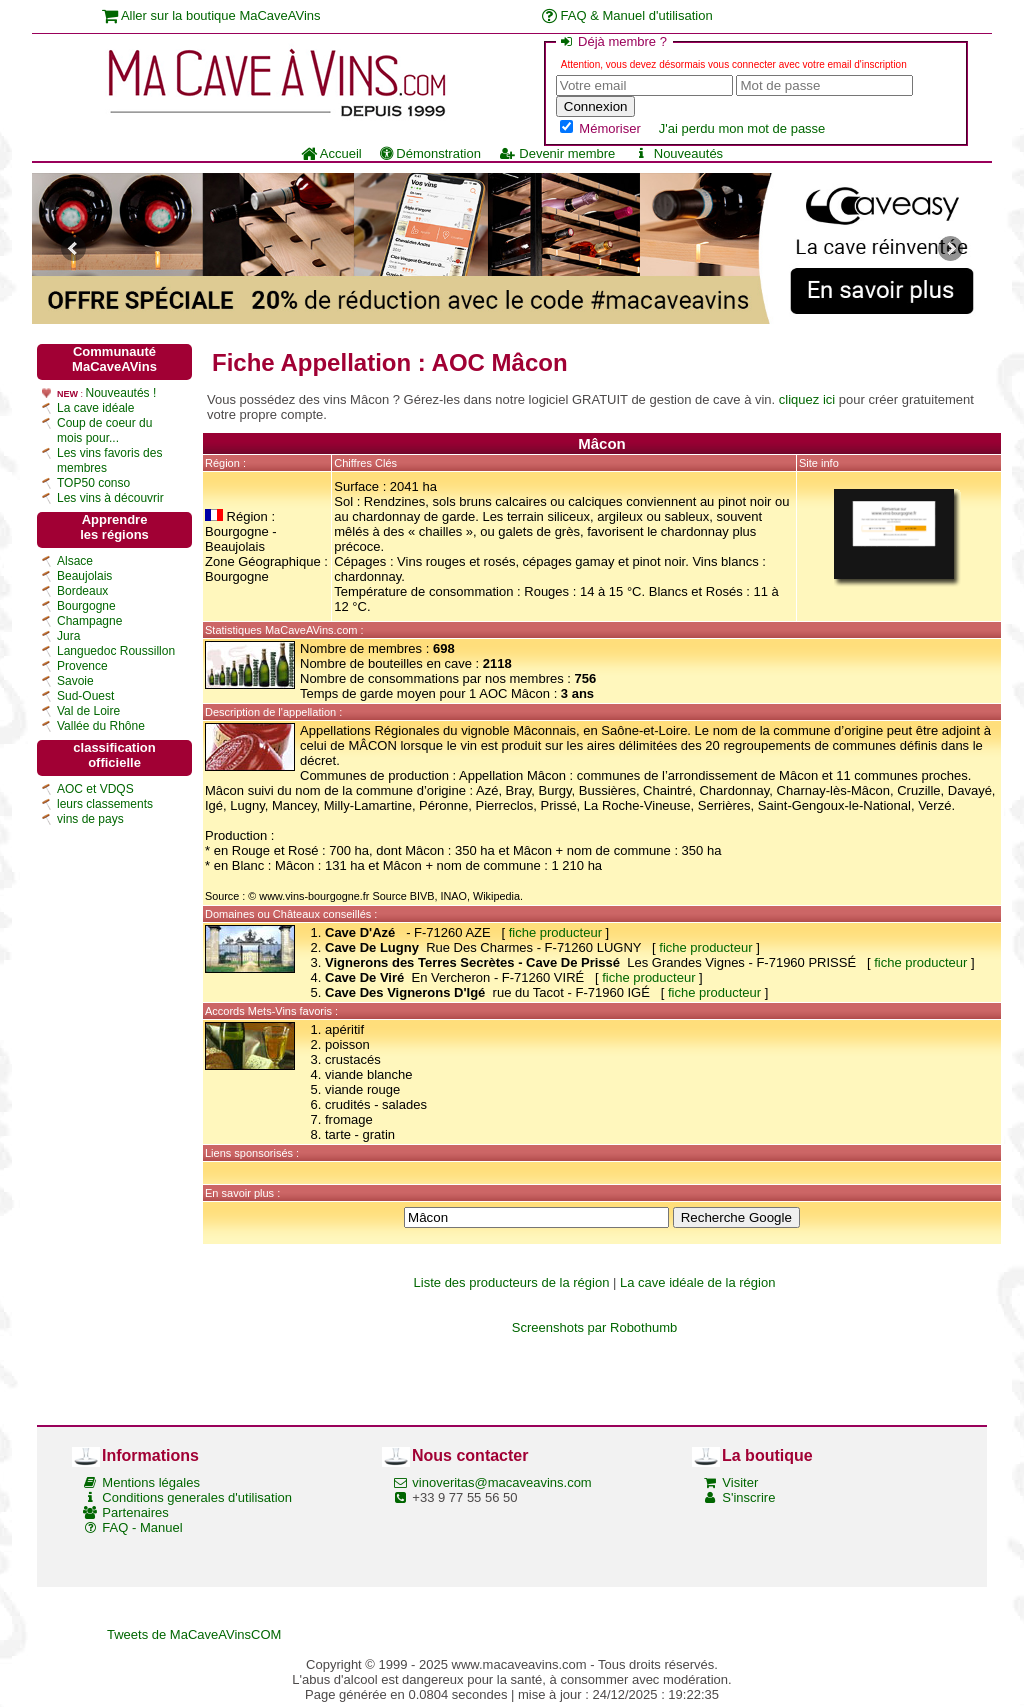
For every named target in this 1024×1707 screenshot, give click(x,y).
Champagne (89, 621)
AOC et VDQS (95, 789)
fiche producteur (555, 932)
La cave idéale (95, 408)
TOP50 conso (93, 483)
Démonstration (430, 153)
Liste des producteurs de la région (512, 1282)
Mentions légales (151, 1482)
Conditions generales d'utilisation (197, 1497)
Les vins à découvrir (110, 498)
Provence (82, 666)
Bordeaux (82, 591)
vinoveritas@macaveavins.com (501, 1482)
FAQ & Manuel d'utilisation (627, 15)
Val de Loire (88, 711)
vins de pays (90, 819)
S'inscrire (748, 1497)
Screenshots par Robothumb (594, 1327)
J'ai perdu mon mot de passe (742, 128)
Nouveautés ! (121, 393)
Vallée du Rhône (101, 726)
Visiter (740, 1482)
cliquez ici (807, 399)
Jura (68, 636)
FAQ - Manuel (142, 1527)
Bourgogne (86, 606)
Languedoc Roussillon (116, 651)
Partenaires (135, 1512)
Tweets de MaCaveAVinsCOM (194, 1634)
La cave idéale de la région (697, 1282)
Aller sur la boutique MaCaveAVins (211, 15)
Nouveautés (678, 153)
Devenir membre (557, 153)
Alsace (75, 561)
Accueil (331, 153)
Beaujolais (84, 576)
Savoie (75, 681)
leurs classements (105, 804)
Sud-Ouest (85, 696)
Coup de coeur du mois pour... (104, 430)
